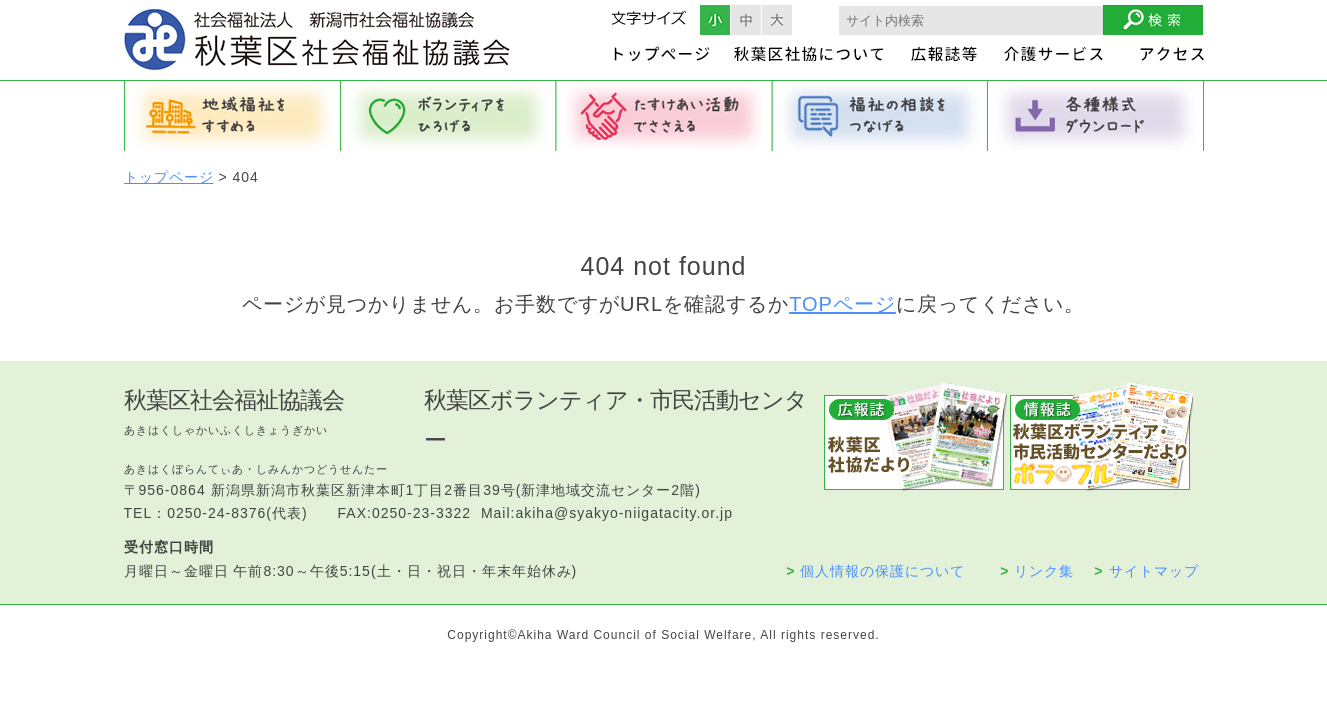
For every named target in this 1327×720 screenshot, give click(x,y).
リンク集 (1037, 571)
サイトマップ (1146, 571)
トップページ (169, 177)
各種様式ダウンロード (1096, 116)
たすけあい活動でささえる (664, 116)
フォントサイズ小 (715, 20)
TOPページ (842, 304)
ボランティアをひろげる (448, 116)
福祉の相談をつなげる (880, 116)
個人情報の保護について (875, 571)
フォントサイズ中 (746, 20)
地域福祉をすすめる (232, 116)
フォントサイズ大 (777, 20)
